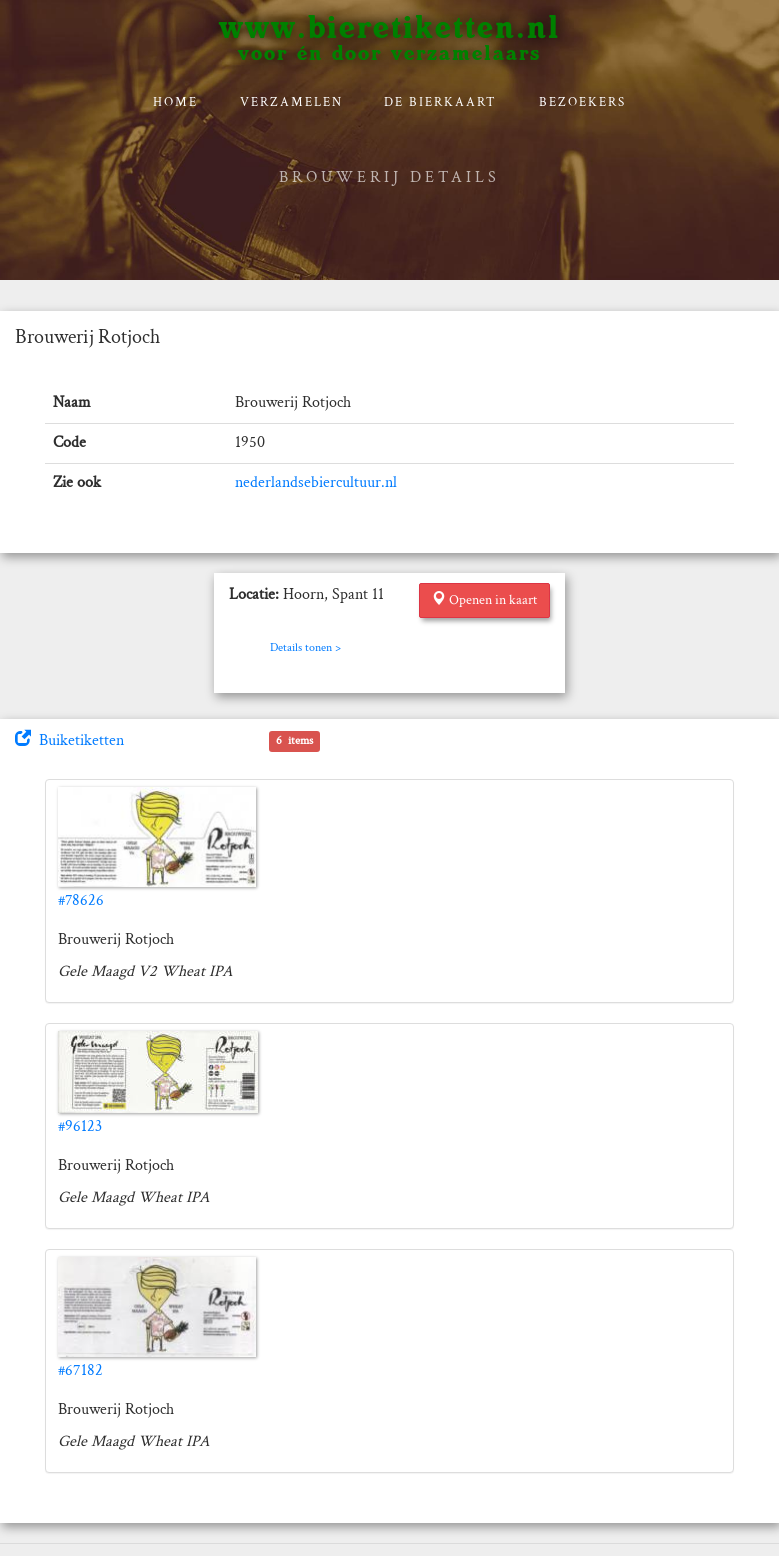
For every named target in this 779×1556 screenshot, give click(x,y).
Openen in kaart (484, 600)
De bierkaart (440, 102)
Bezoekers (582, 102)
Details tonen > (305, 647)
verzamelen (291, 102)
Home (175, 102)
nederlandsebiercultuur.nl (316, 482)
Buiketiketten (69, 740)
